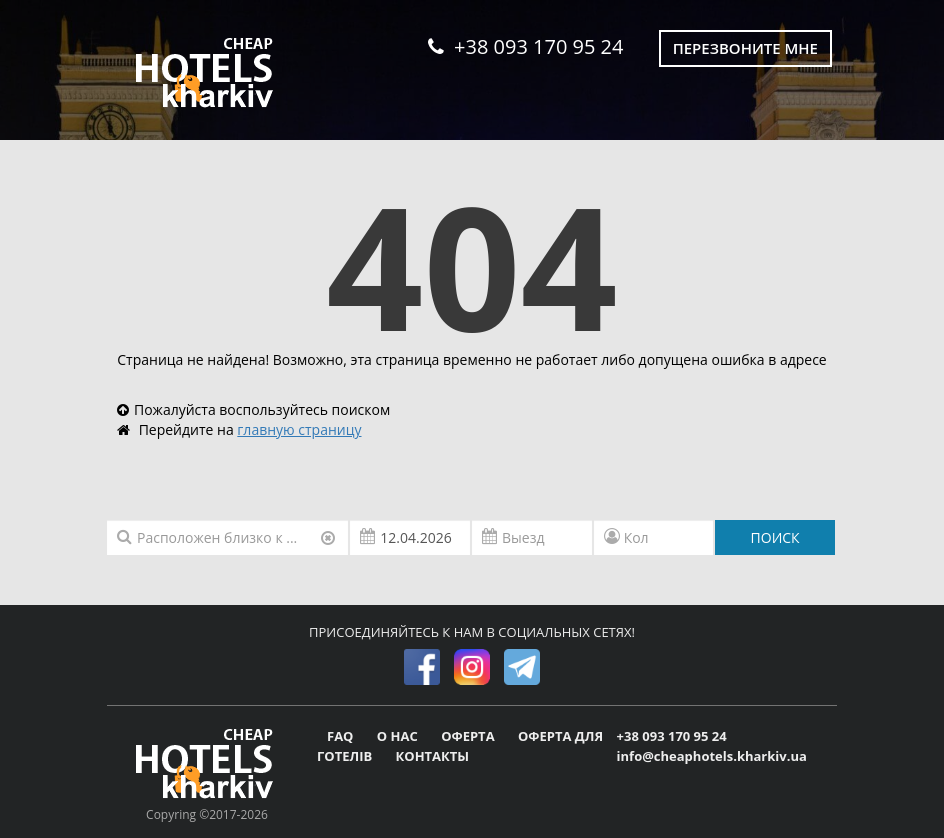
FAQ (342, 736)
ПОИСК (775, 537)
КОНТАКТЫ (433, 756)
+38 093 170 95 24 (525, 46)
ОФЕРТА (469, 736)
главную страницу (299, 429)
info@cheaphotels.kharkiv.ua (712, 756)
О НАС (399, 736)
